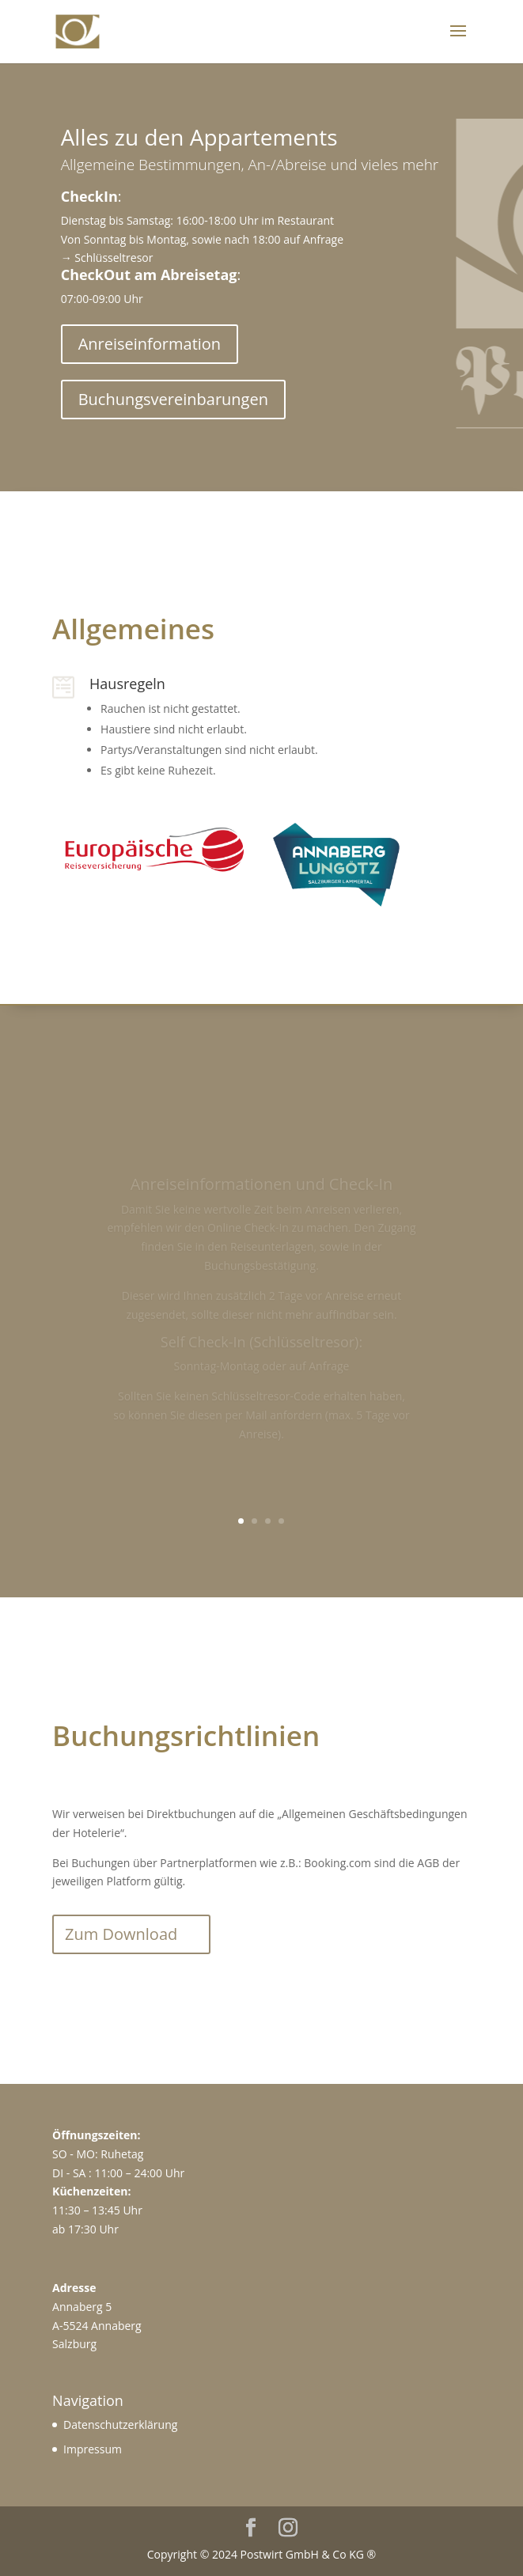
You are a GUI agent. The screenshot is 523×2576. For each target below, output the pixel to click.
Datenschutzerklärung (120, 2424)
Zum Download (121, 1934)
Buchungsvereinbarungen (173, 399)
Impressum (92, 2449)
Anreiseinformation (149, 343)
